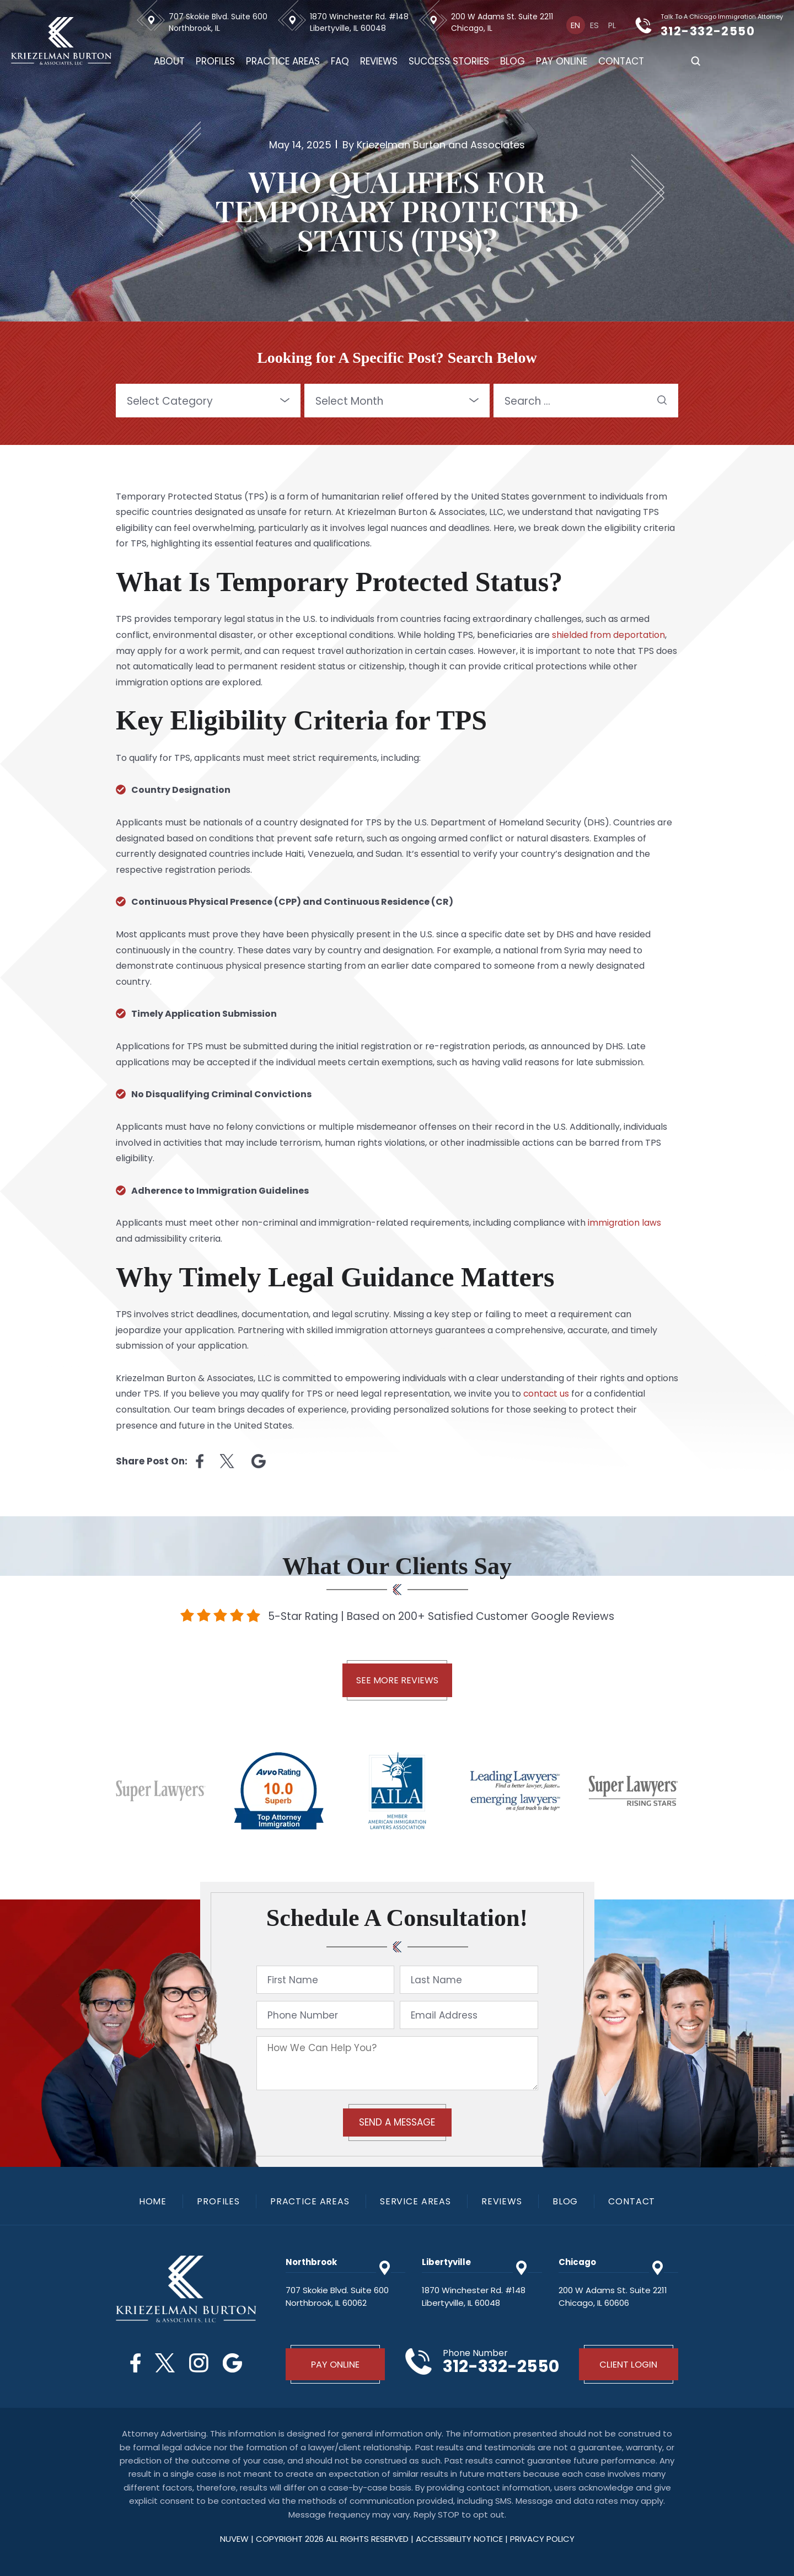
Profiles (217, 61)
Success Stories (450, 61)
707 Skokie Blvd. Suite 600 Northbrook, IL (219, 22)
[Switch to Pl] (612, 25)
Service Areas (416, 2201)
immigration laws (625, 1222)
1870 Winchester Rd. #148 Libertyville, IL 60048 (361, 22)
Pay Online (563, 61)
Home (151, 2201)
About (170, 61)
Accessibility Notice (460, 2538)
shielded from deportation (609, 635)
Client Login (628, 2364)
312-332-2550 (718, 30)
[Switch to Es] (595, 25)
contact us (546, 1393)
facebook (199, 1461)
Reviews (380, 61)
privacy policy (542, 2538)
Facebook (133, 2363)
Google (234, 2363)
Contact (623, 61)
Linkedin (258, 1461)
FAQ (341, 61)
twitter (227, 1461)
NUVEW (234, 2538)
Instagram (199, 2363)
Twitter (164, 2363)
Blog (514, 61)
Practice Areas (284, 61)
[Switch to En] (577, 25)
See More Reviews (397, 1680)
